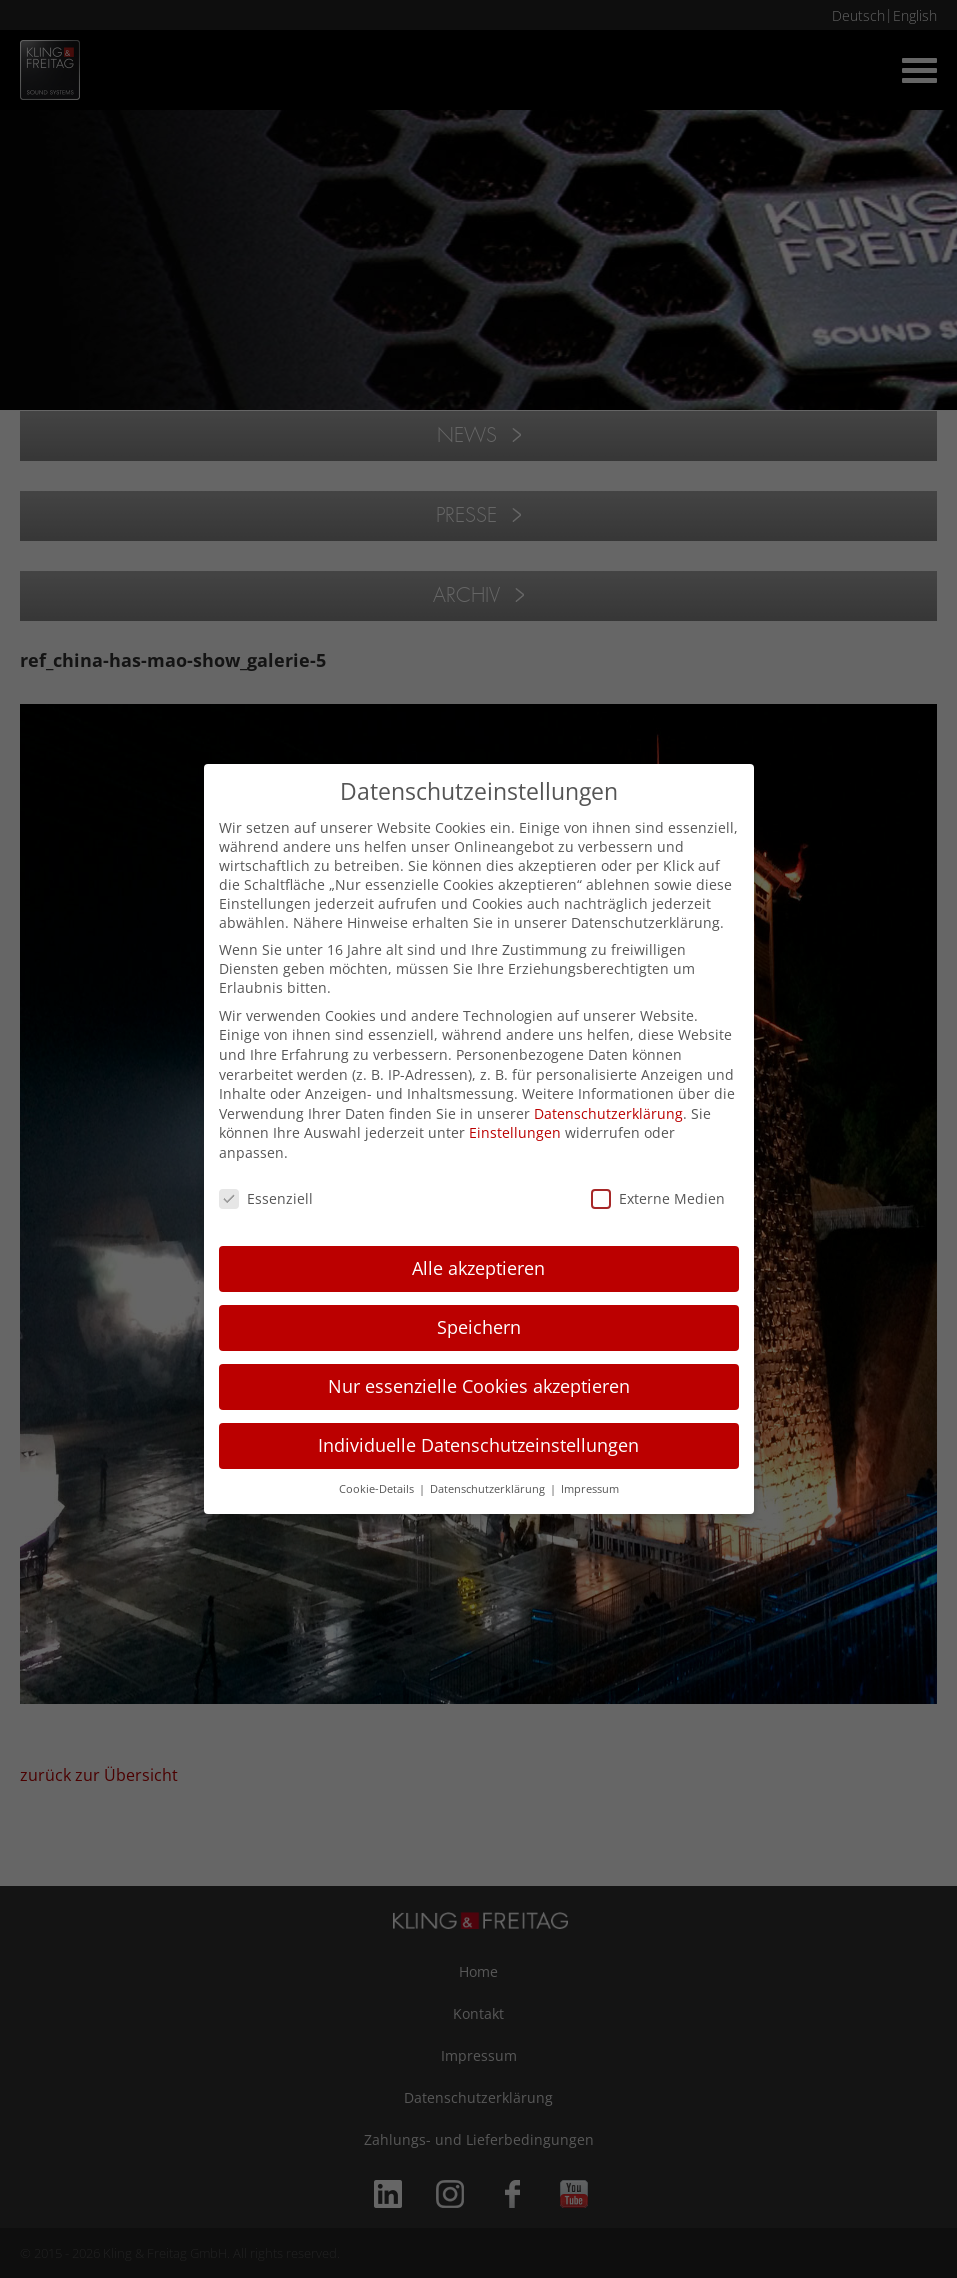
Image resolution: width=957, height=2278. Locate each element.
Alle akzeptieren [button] (478, 1268)
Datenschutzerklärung (608, 1113)
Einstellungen (515, 1132)
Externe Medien (658, 1198)
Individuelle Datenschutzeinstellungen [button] (478, 1445)
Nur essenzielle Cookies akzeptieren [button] (479, 1386)
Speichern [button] (479, 1327)
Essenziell (266, 1198)
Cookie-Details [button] (378, 1489)
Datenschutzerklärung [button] (489, 1489)
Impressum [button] (590, 1489)
